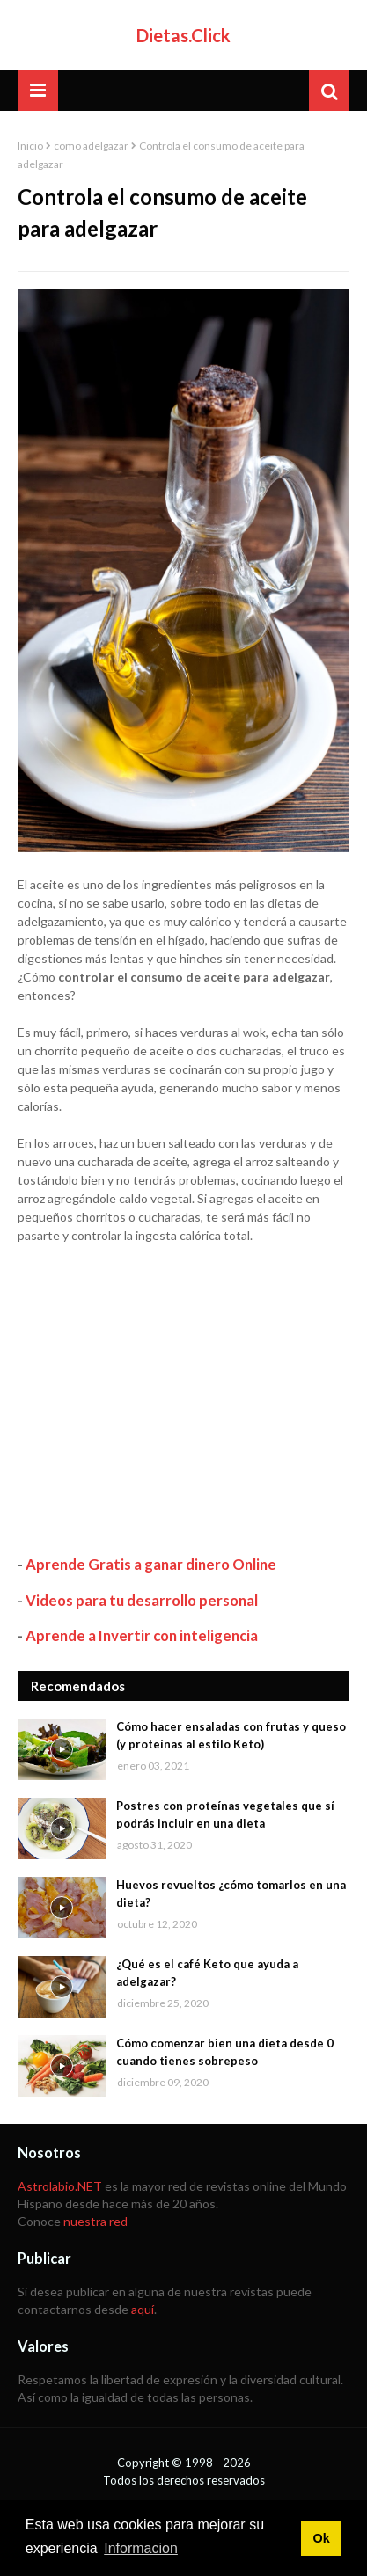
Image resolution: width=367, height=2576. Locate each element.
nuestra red (95, 2221)
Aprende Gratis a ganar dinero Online (151, 1564)
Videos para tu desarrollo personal (142, 1600)
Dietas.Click (183, 35)
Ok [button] (320, 2538)
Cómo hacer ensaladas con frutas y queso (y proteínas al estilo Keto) (231, 1735)
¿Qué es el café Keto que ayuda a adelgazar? (207, 1973)
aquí (142, 2309)
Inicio (30, 145)
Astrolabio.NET (60, 2185)
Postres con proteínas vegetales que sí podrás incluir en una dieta (225, 1814)
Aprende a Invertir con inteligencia (142, 1635)
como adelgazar (91, 145)
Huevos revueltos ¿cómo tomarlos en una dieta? (231, 1893)
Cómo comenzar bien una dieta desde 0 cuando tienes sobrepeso (225, 2052)
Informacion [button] (141, 2548)
